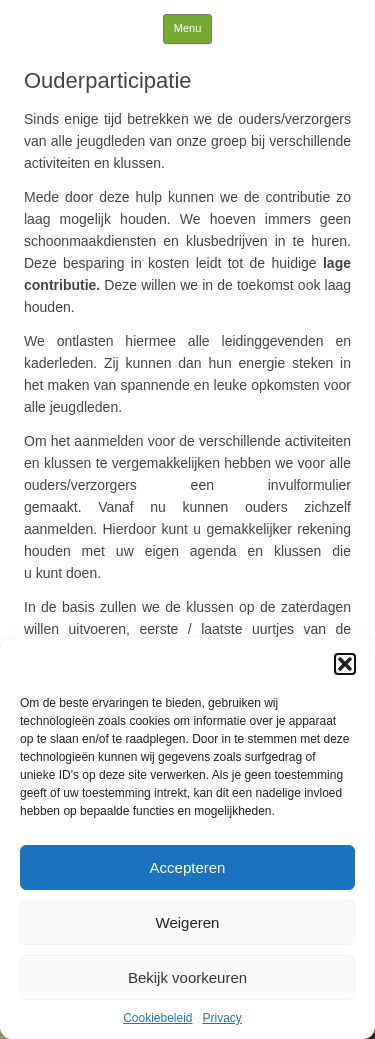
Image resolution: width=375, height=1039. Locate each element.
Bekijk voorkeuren (187, 977)
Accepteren (188, 867)
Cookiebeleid (157, 1018)
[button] (345, 664)
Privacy (222, 1018)
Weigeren (188, 922)
